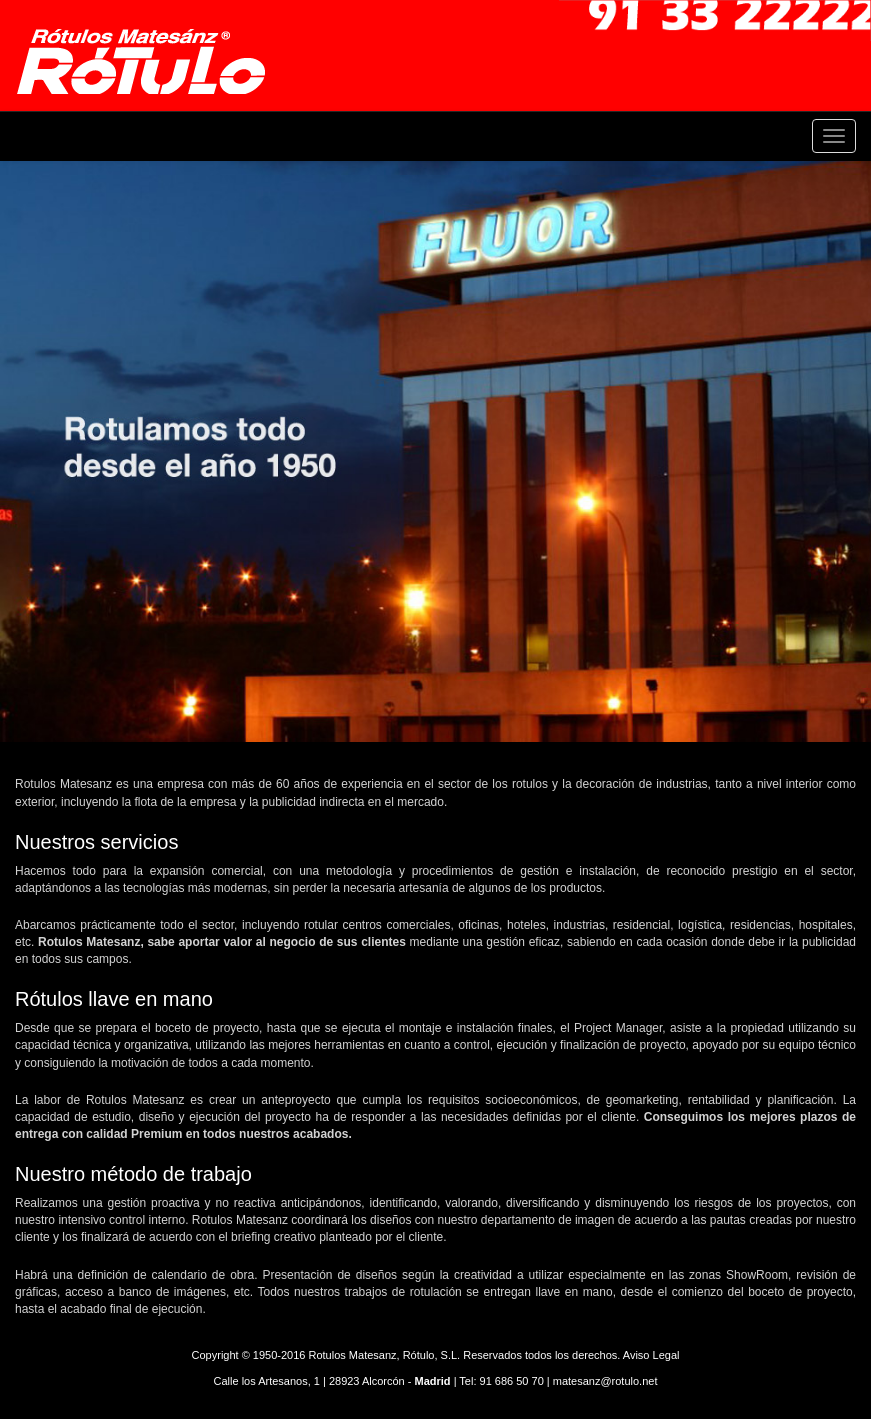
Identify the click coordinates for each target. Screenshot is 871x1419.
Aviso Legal (651, 1355)
